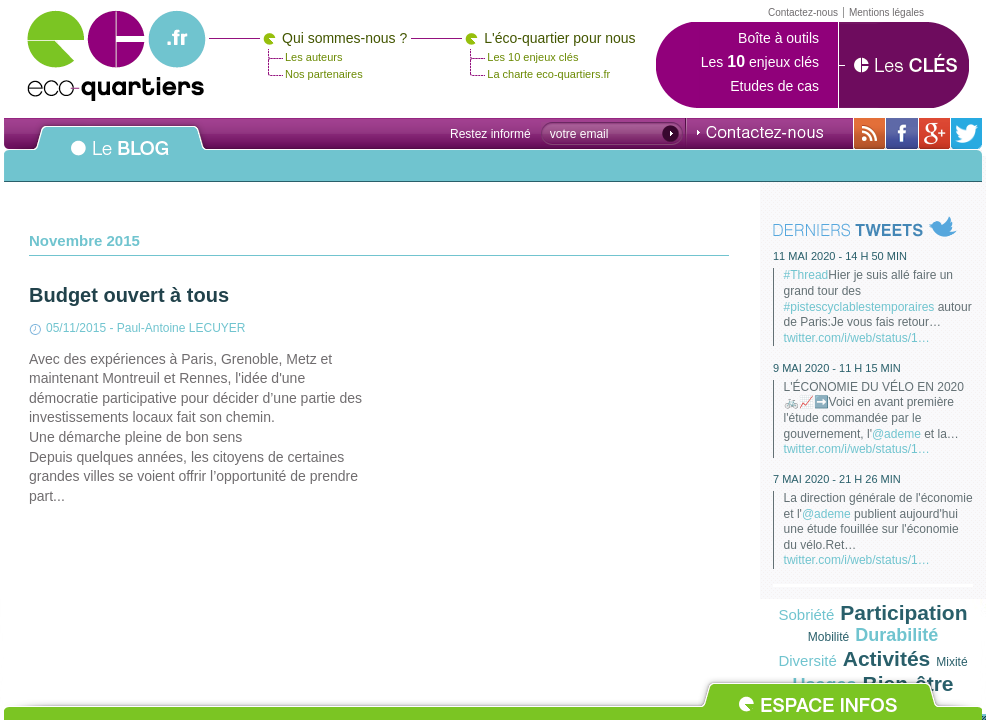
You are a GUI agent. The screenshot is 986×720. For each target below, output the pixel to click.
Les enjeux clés (760, 62)
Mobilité (828, 637)
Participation (903, 612)
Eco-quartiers (116, 55)
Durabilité (896, 635)
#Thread (806, 275)
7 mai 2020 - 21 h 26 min (837, 479)
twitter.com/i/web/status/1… (857, 338)
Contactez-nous (760, 132)
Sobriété (806, 614)
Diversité (807, 660)
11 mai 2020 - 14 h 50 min (840, 256)
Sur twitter (966, 133)
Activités (887, 658)
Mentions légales (886, 12)
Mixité (951, 662)
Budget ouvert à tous (129, 295)
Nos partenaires (324, 74)
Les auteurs (313, 57)
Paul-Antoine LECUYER (181, 328)
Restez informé (490, 134)
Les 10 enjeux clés (532, 57)
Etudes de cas (774, 86)
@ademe (896, 434)
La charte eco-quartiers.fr (548, 74)
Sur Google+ (934, 133)
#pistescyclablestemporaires (859, 307)
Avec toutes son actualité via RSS (869, 133)
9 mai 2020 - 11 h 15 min (837, 368)
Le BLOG (120, 159)
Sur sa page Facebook (902, 133)
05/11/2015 (76, 328)
